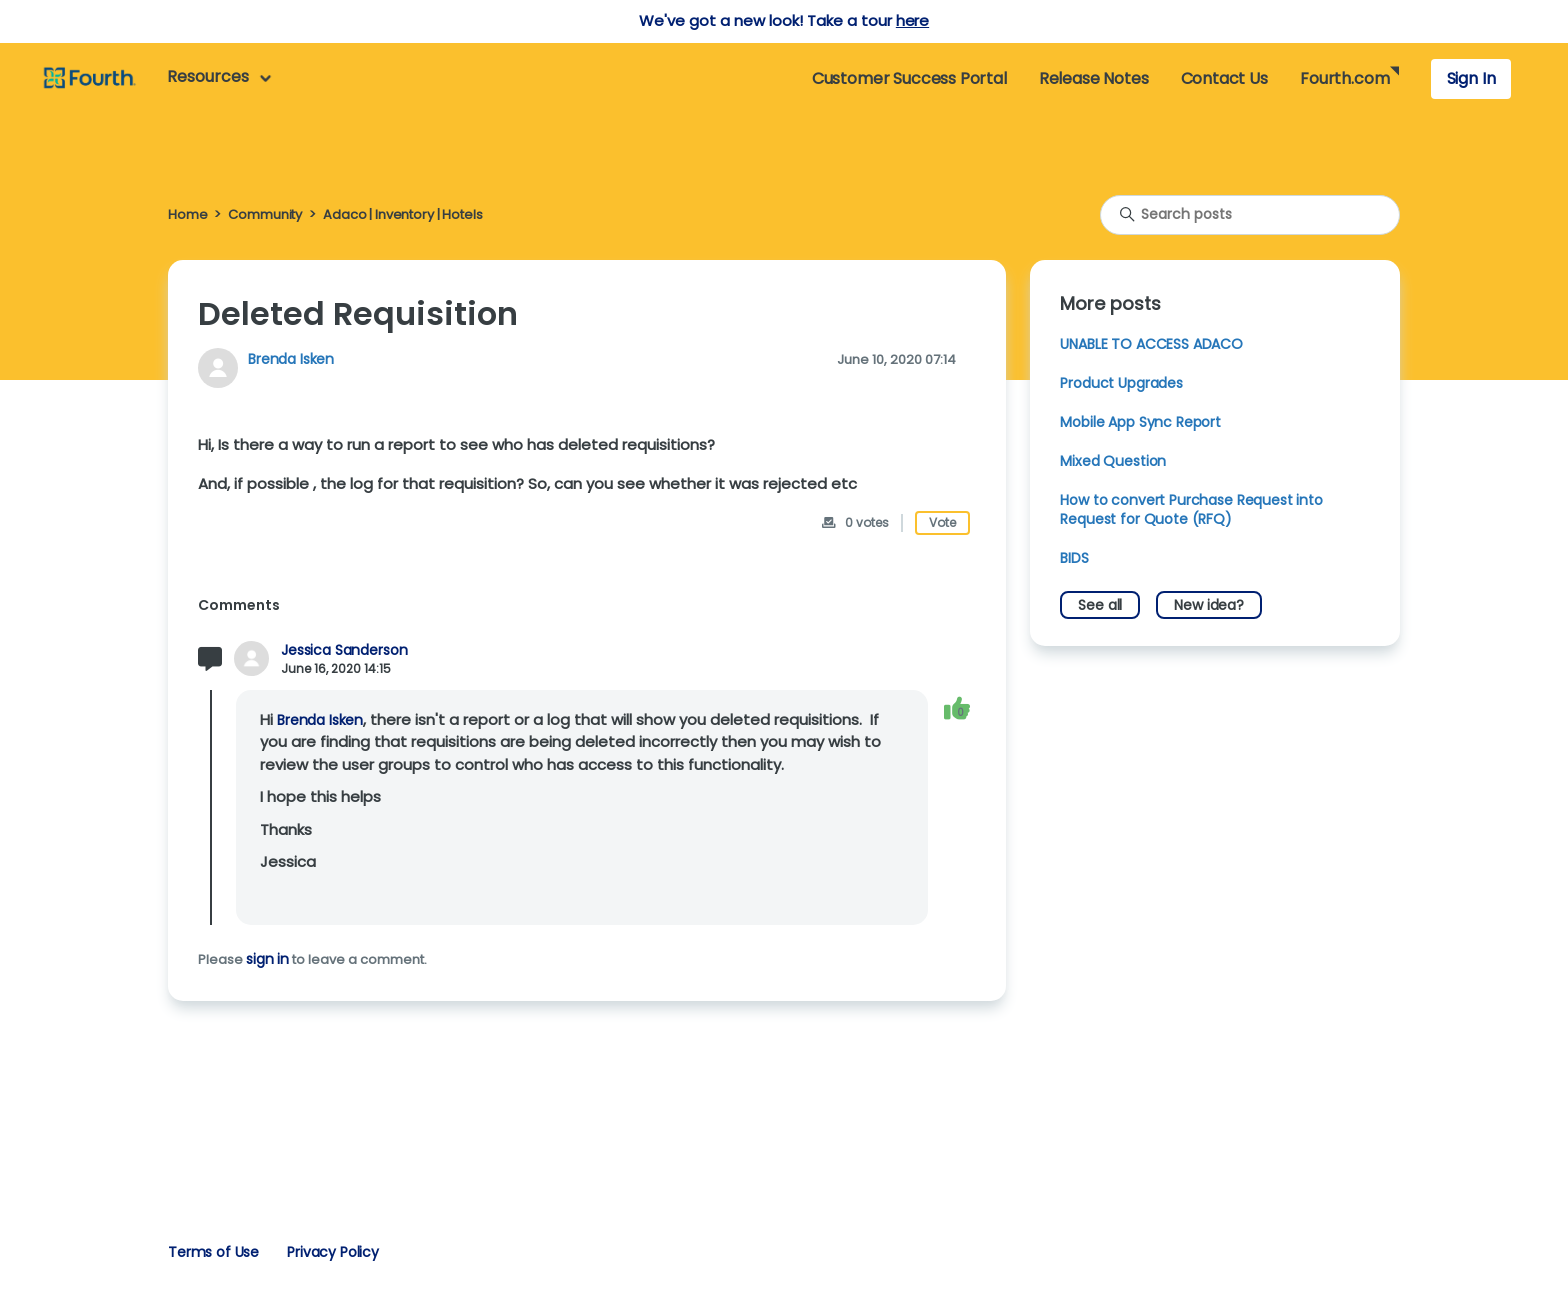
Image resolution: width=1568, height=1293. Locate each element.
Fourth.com (1344, 78)
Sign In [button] (1471, 78)
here (912, 20)
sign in (267, 959)
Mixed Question (1113, 461)
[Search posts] (1250, 215)
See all (1100, 605)
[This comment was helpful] (957, 708)
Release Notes (1094, 78)
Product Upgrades (1121, 383)
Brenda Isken (291, 359)
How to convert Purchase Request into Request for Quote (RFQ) (1191, 509)
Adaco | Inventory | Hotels (402, 214)
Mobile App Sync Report (1140, 422)
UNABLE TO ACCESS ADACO (1151, 344)
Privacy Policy (333, 1252)
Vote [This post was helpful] (942, 522)
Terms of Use (213, 1252)
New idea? (1209, 605)
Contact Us (1224, 78)
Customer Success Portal (909, 78)
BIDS (1074, 558)
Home (187, 214)
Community (265, 214)
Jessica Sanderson (344, 650)
